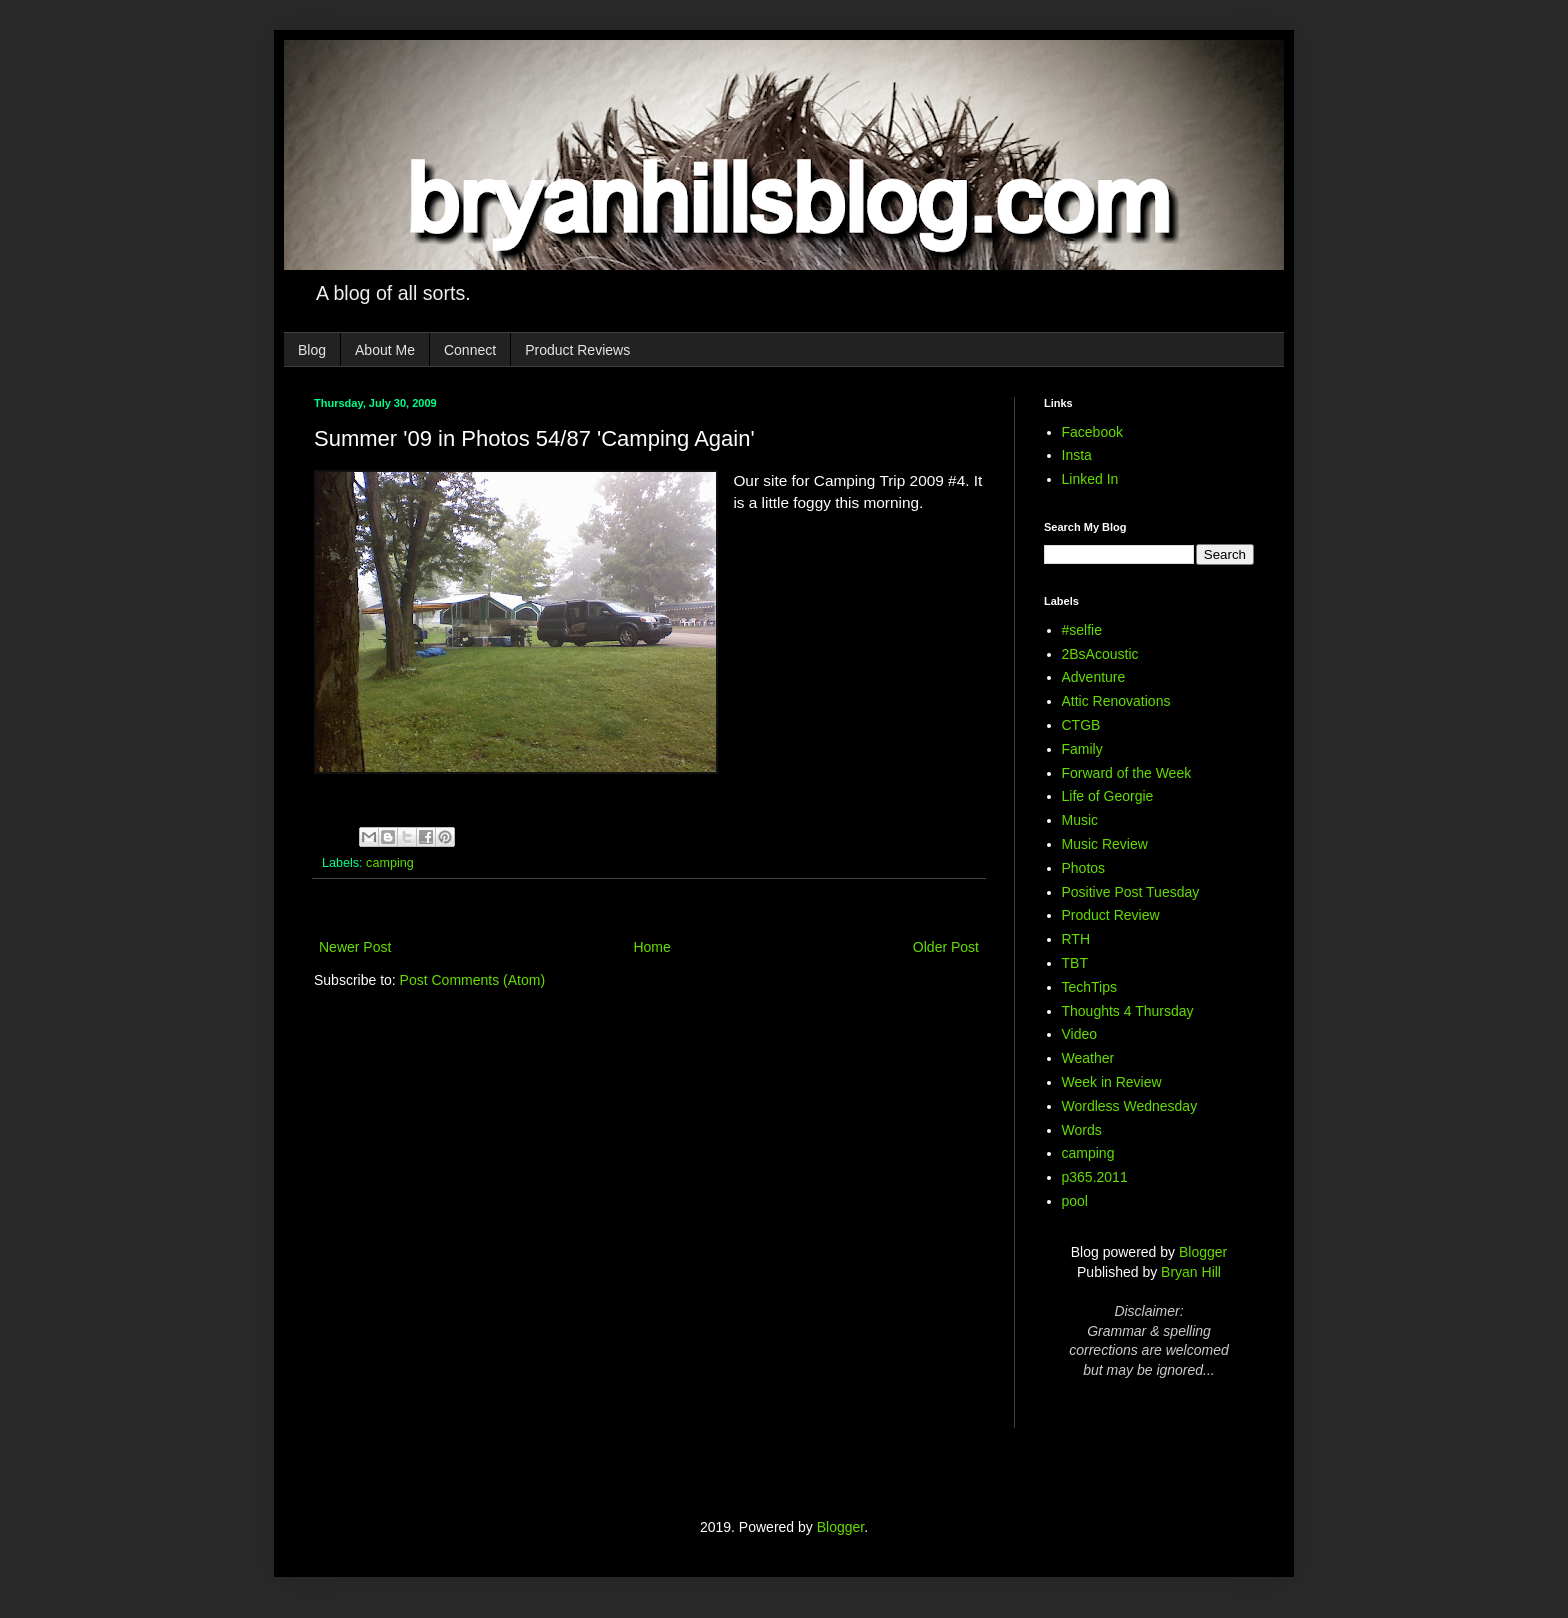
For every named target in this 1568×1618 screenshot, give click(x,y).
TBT (1075, 963)
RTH (1076, 939)
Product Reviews (577, 350)
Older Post (946, 947)
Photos (1084, 868)
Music (1080, 820)
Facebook (1092, 432)
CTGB (1081, 725)
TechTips (1090, 987)
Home (651, 947)
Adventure (1094, 677)
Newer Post (355, 947)
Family (1082, 749)
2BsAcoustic (1100, 654)
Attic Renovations (1116, 701)
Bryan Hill (1191, 1272)
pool (1075, 1201)
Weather (1088, 1058)
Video (1080, 1034)
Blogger (1203, 1252)
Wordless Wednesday (1130, 1106)
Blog (312, 350)
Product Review (1111, 915)
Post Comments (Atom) (472, 980)
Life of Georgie (1108, 796)
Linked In (1090, 479)
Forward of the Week (1127, 773)
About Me (385, 350)
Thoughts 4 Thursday (1128, 1011)
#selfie (1082, 630)
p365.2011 (1095, 1177)
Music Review (1105, 844)
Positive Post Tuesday (1131, 892)
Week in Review (1112, 1082)
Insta (1077, 455)
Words (1082, 1130)
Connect (470, 350)
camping (390, 863)
